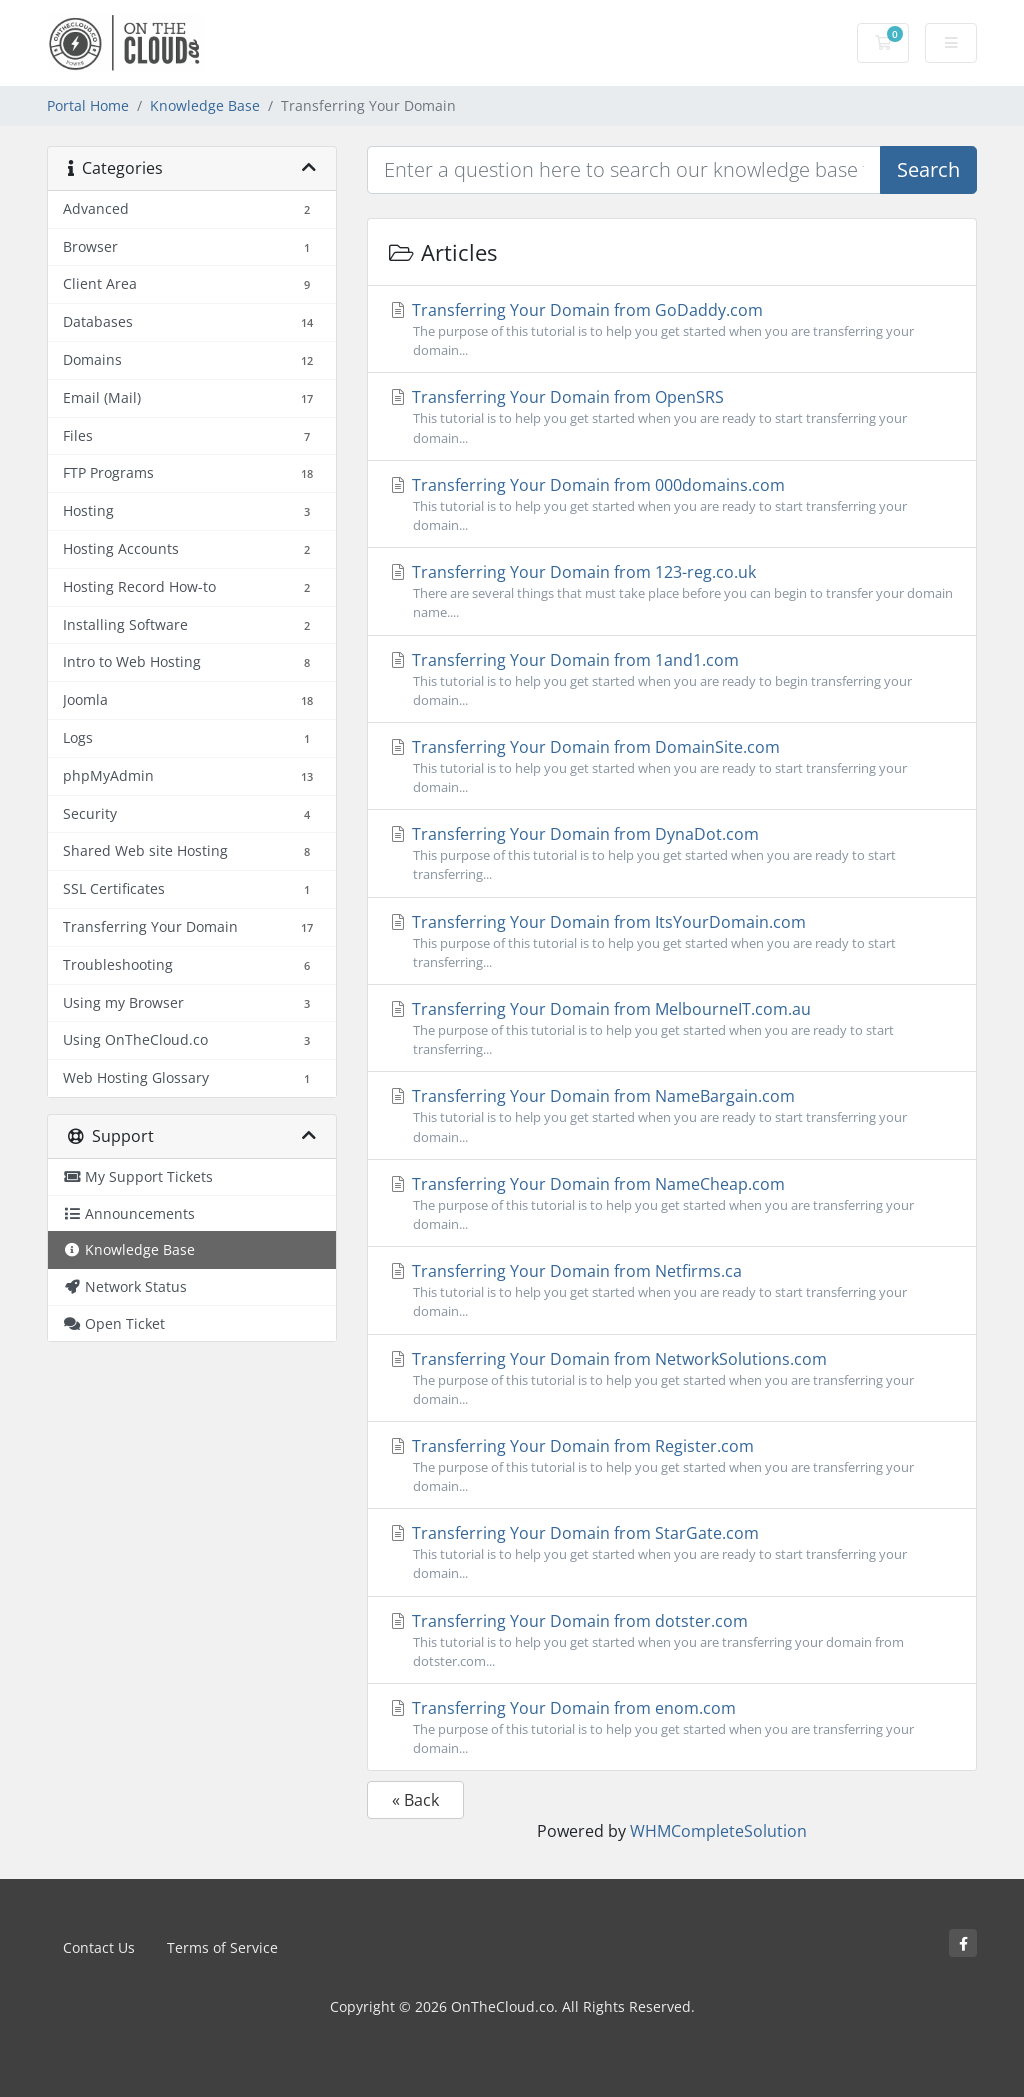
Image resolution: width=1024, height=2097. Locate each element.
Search (928, 169)
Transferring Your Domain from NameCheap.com (672, 1203)
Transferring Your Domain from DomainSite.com (672, 766)
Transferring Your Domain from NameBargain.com (672, 1115)
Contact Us (99, 1947)
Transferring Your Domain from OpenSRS (672, 416)
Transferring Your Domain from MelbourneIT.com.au (672, 1028)
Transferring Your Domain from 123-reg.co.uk (672, 591)
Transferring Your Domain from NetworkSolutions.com (672, 1378)
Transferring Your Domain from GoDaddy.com (672, 329)
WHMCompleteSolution (718, 1831)
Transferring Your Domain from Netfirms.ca (672, 1290)
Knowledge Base (205, 105)
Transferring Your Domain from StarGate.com (672, 1552)
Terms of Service (222, 1947)
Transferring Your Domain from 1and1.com (672, 679)
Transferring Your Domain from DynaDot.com (672, 853)
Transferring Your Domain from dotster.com (672, 1640)
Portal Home (88, 105)
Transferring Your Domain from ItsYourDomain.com (672, 941)
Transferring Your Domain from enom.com (672, 1727)
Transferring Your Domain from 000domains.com (672, 504)
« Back (415, 1800)
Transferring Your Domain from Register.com (672, 1465)
